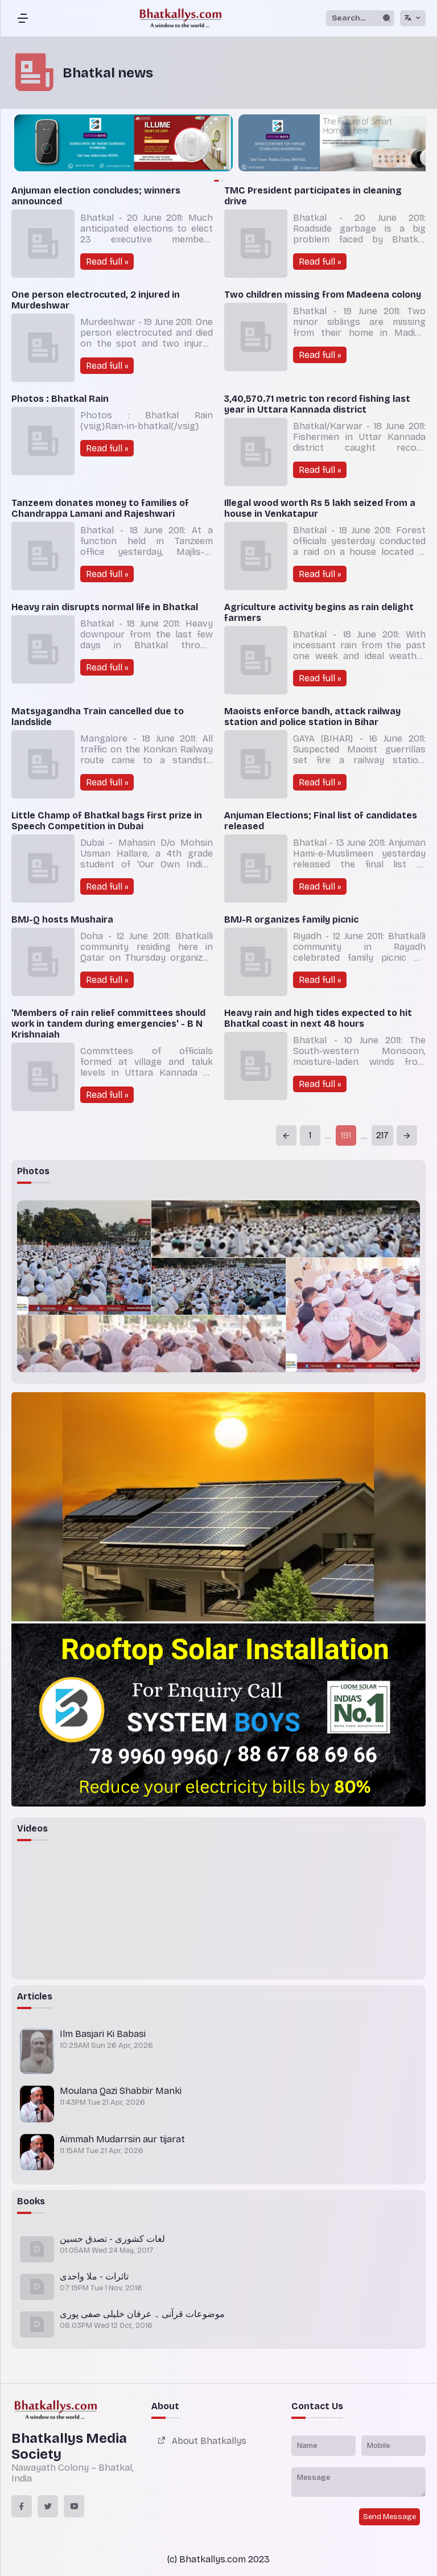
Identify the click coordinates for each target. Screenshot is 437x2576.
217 (382, 1135)
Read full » (107, 261)
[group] (315, 144)
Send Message (389, 2516)
